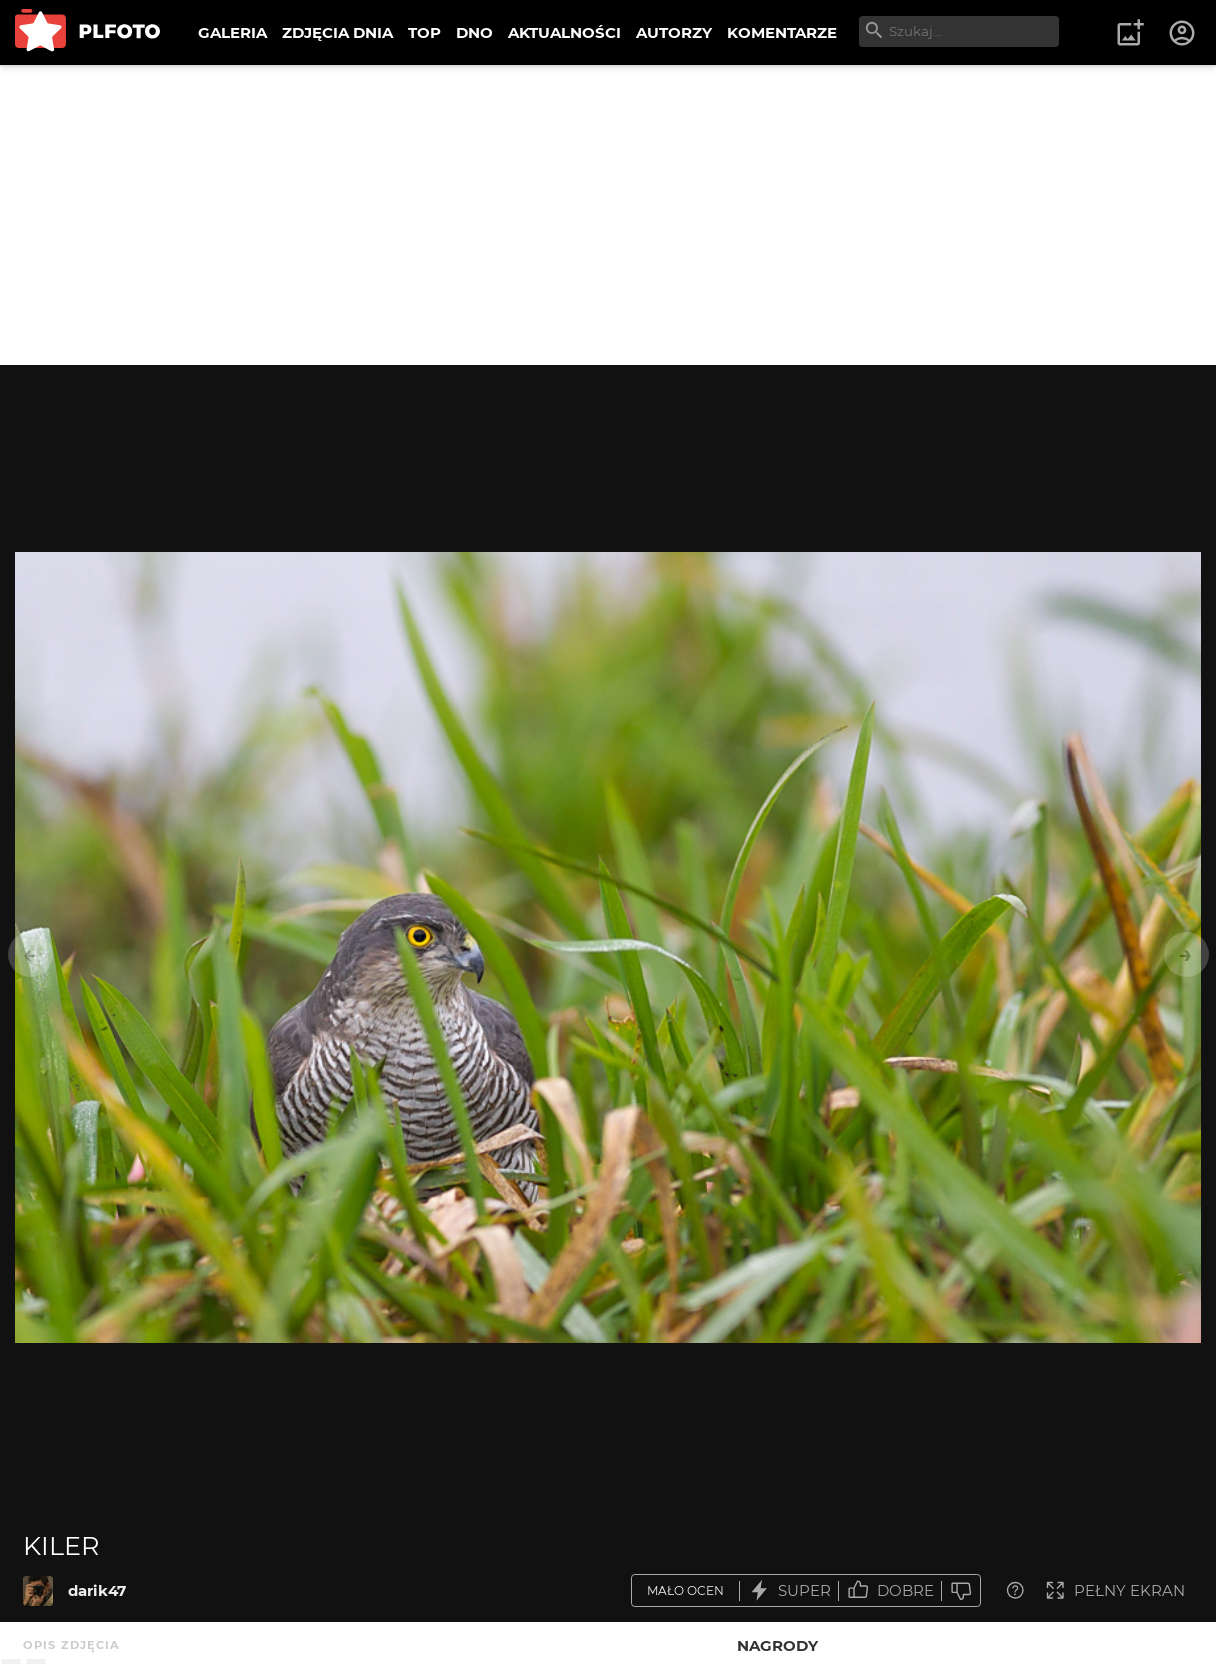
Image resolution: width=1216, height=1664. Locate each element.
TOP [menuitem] (424, 32)
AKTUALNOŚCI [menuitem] (564, 32)
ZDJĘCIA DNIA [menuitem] (337, 32)
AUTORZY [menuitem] (674, 32)
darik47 (97, 1590)
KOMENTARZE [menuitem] (782, 32)
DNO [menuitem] (474, 32)
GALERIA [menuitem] (232, 32)
